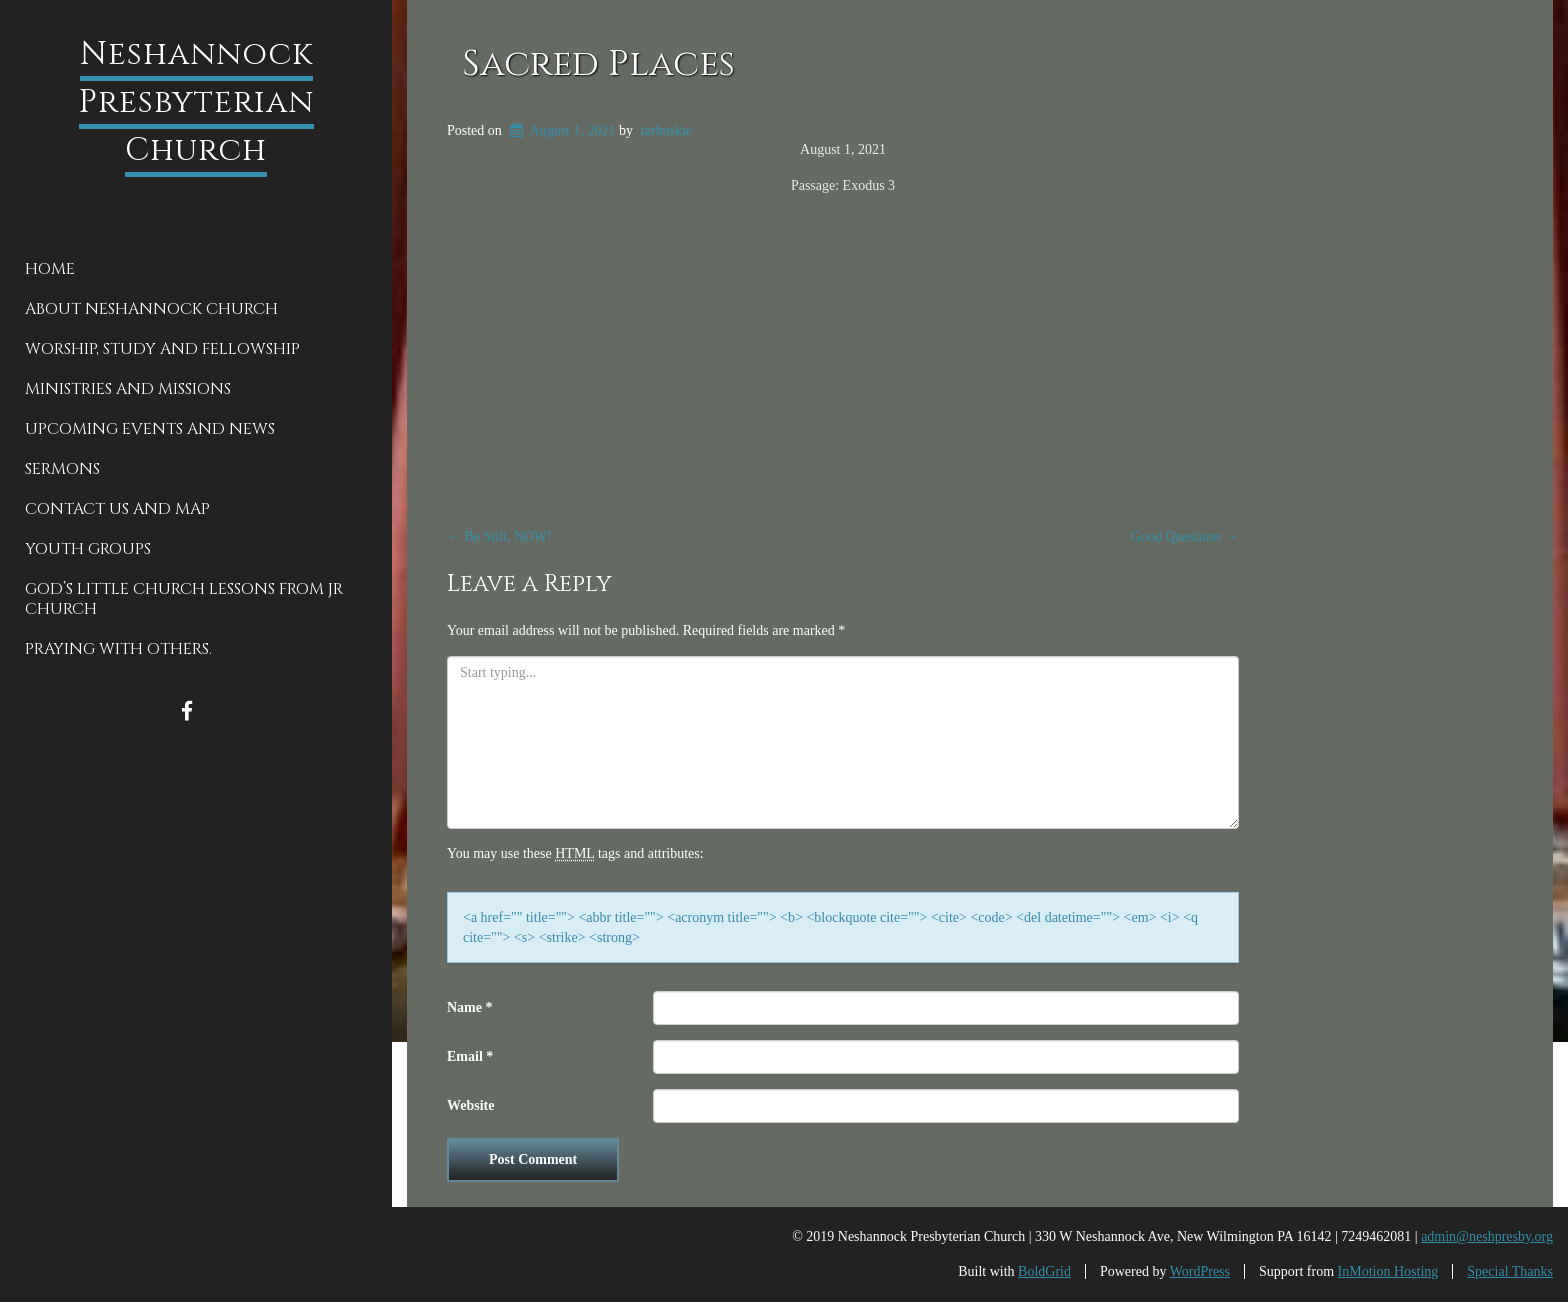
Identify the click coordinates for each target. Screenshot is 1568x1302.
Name (470, 1007)
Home (50, 269)
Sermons (62, 469)
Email (470, 1056)
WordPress (1200, 1271)
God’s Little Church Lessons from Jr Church (184, 599)
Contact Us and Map (117, 509)
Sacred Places (598, 64)
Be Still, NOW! (499, 536)
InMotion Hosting (1388, 1271)
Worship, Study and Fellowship (162, 349)
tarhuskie (666, 130)
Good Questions (1185, 536)
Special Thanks (1510, 1271)
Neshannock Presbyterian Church (196, 102)
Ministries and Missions (128, 389)
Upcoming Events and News (150, 429)
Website (470, 1105)
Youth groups (88, 549)
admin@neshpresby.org (1487, 1236)
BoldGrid (1044, 1271)
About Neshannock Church (151, 309)
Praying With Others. (118, 649)
